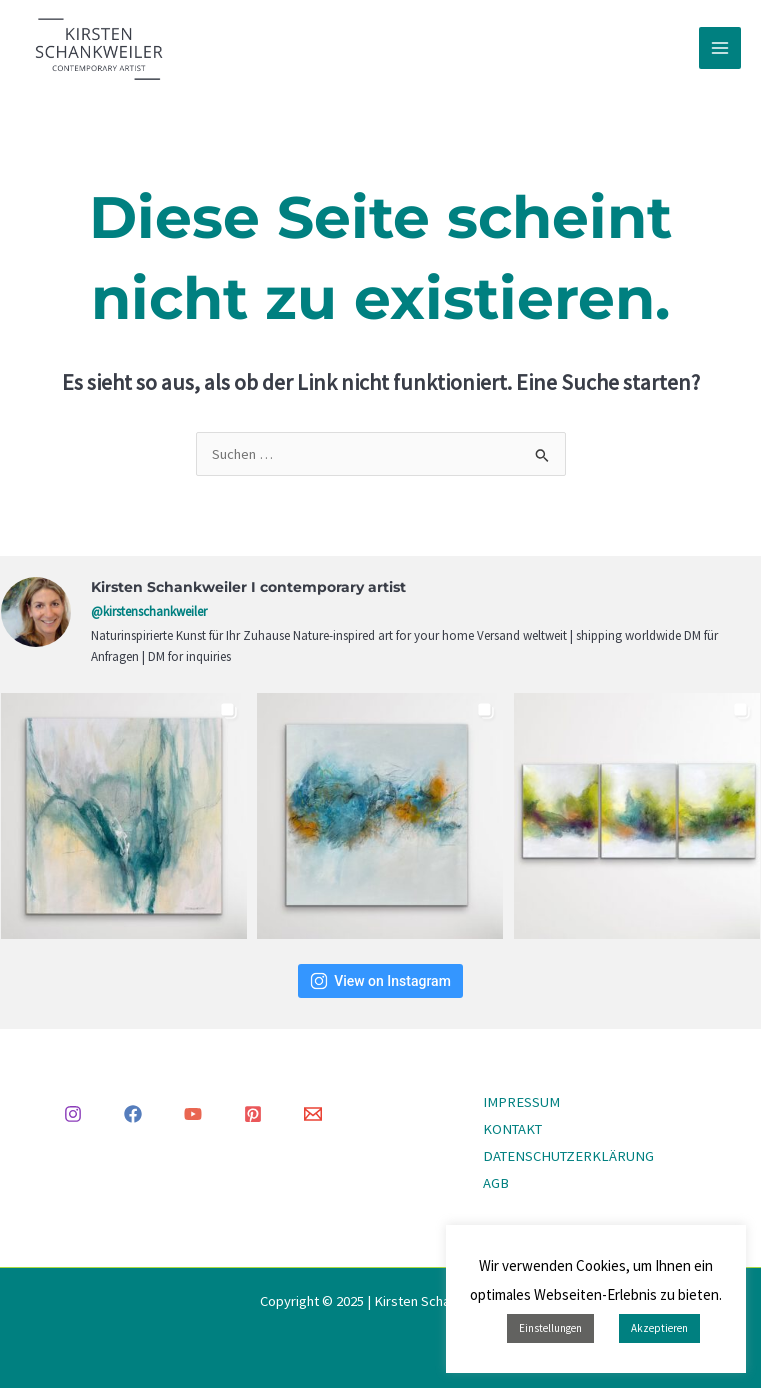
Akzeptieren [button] (659, 1328)
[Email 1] (313, 1114)
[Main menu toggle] (720, 48)
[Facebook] (133, 1114)
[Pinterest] (253, 1114)
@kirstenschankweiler (149, 611)
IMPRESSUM (521, 1102)
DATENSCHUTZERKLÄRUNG (568, 1156)
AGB (496, 1183)
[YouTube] (193, 1114)
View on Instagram (380, 981)
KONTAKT (512, 1129)
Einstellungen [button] (550, 1328)
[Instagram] (73, 1114)
